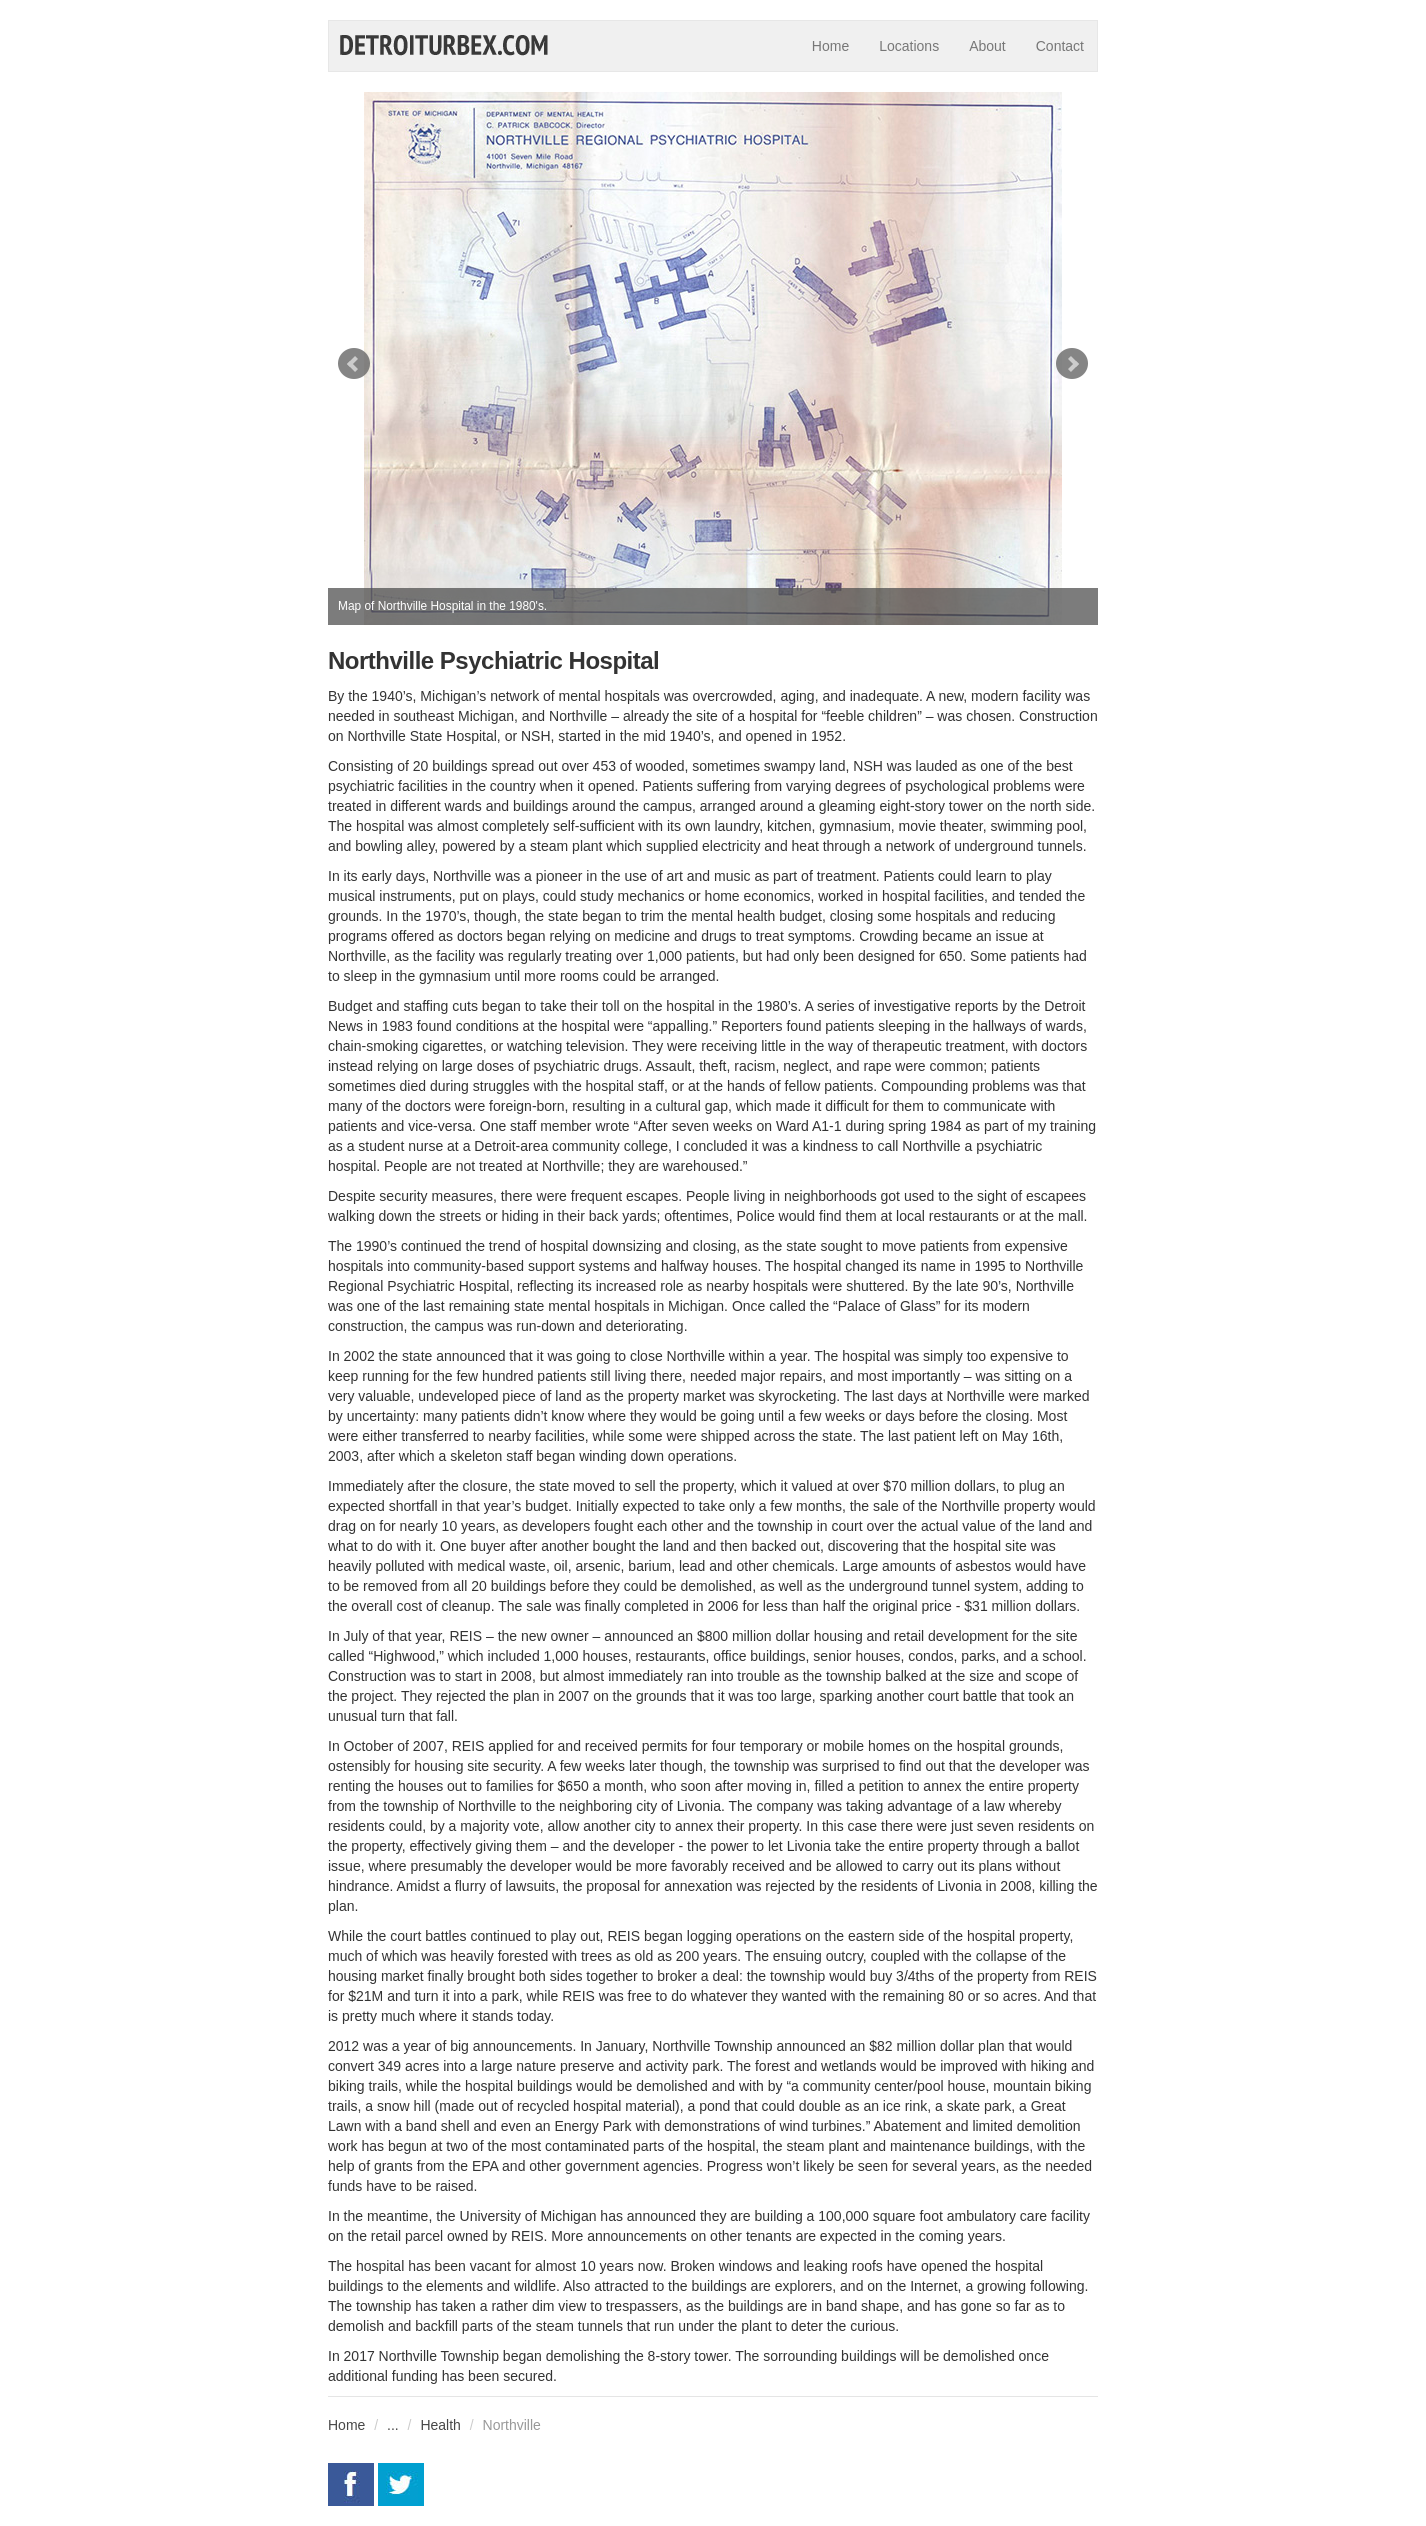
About (987, 46)
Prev (354, 364)
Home (830, 46)
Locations (909, 46)
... (393, 2425)
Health (440, 2425)
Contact (1060, 46)
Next (1072, 364)
